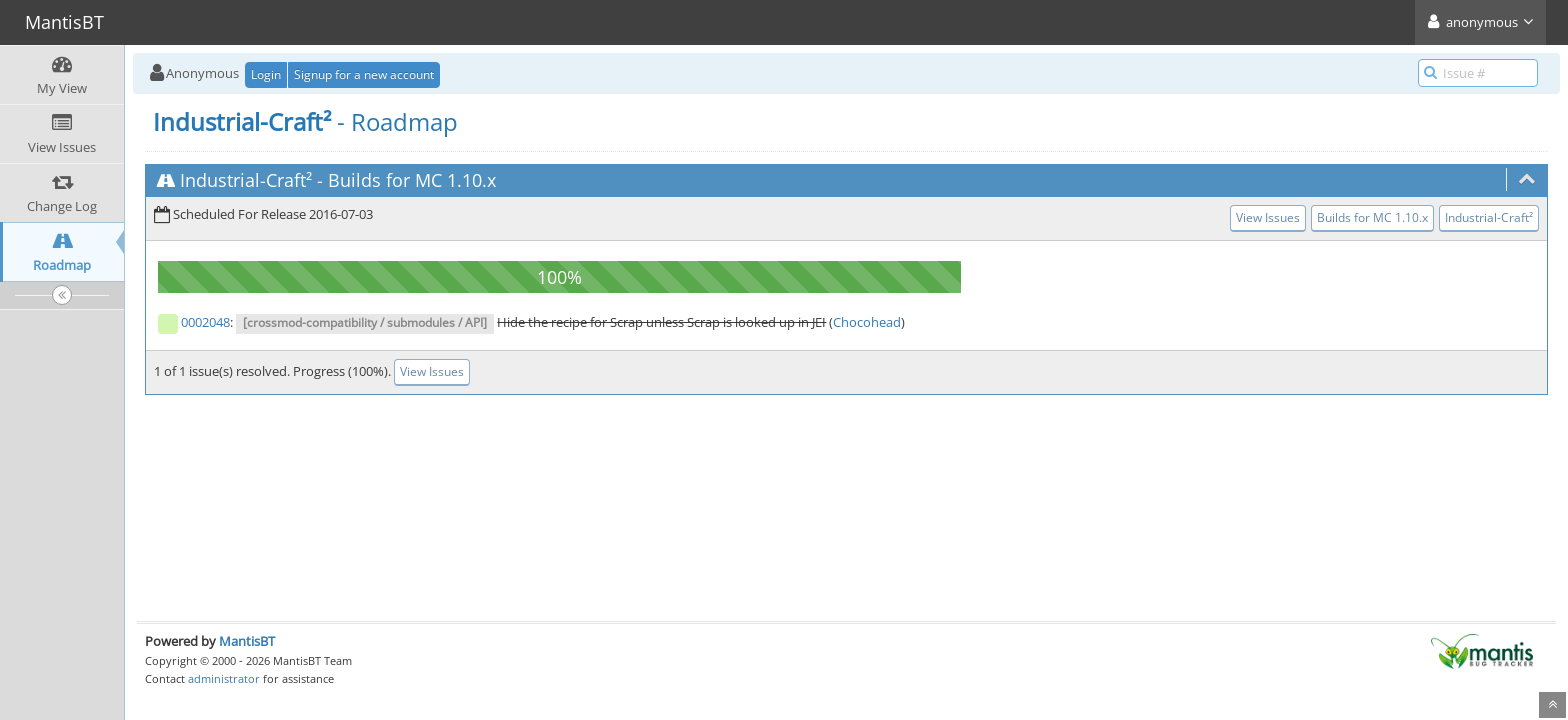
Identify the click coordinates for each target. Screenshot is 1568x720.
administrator (224, 678)
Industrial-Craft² (246, 180)
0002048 (205, 322)
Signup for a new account (364, 74)
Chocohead (867, 322)
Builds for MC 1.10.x (412, 180)
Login (266, 74)
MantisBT (247, 641)
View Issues (1268, 217)
